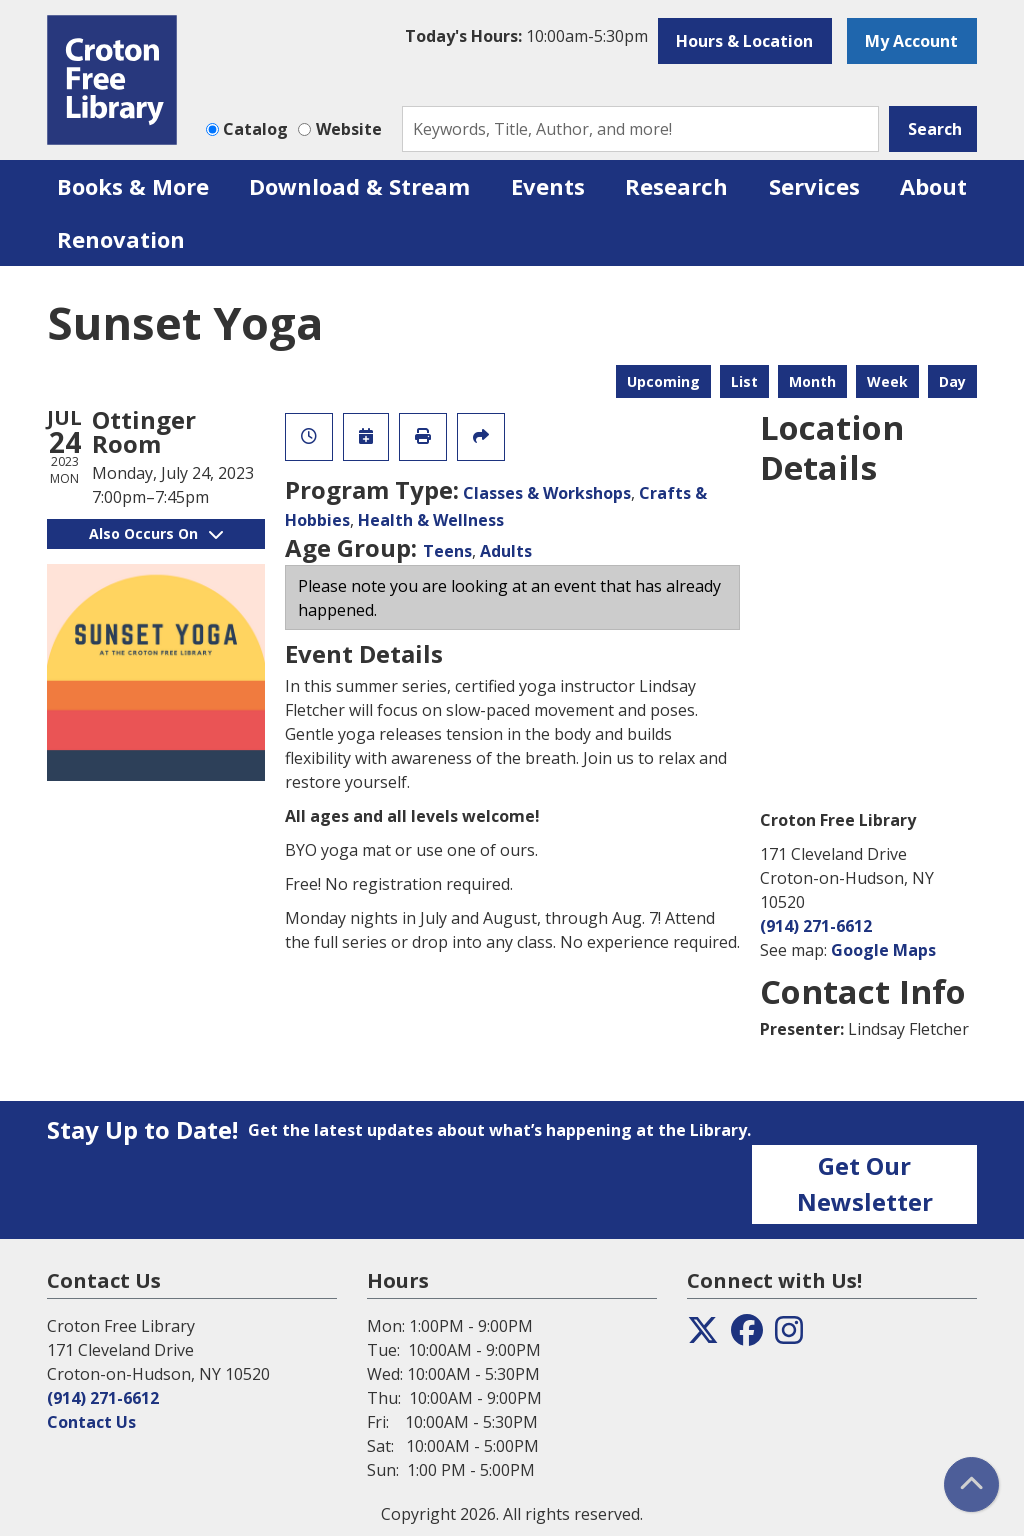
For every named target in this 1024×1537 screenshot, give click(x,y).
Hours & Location (744, 41)
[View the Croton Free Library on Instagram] (789, 1336)
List (744, 381)
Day (952, 381)
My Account (911, 41)
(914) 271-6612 (816, 926)
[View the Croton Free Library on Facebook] (747, 1336)
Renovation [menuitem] (121, 239)
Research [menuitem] (676, 186)
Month (812, 381)
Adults (506, 551)
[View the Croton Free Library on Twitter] (703, 1336)
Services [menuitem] (814, 186)
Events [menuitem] (548, 186)
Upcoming (663, 381)
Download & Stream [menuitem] (359, 186)
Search (935, 129)
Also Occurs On (156, 533)
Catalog (255, 129)
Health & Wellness (431, 520)
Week (887, 381)
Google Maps (883, 950)
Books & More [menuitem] (133, 186)
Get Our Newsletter (865, 1183)
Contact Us (91, 1422)
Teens (447, 551)
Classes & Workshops (547, 493)
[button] (526, 36)
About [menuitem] (933, 186)
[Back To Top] (971, 1484)
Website (349, 129)
